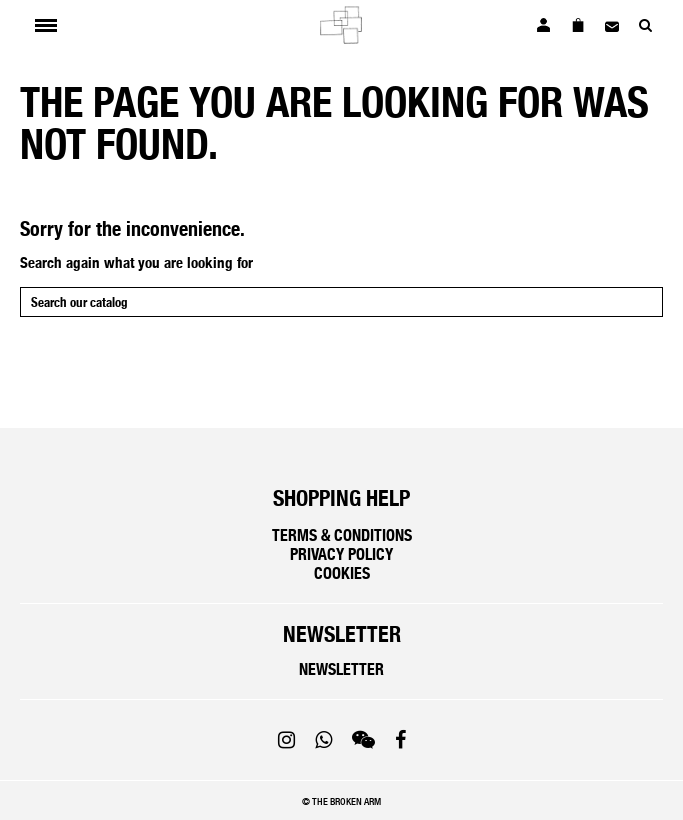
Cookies (342, 573)
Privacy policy (341, 554)
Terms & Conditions (342, 535)
